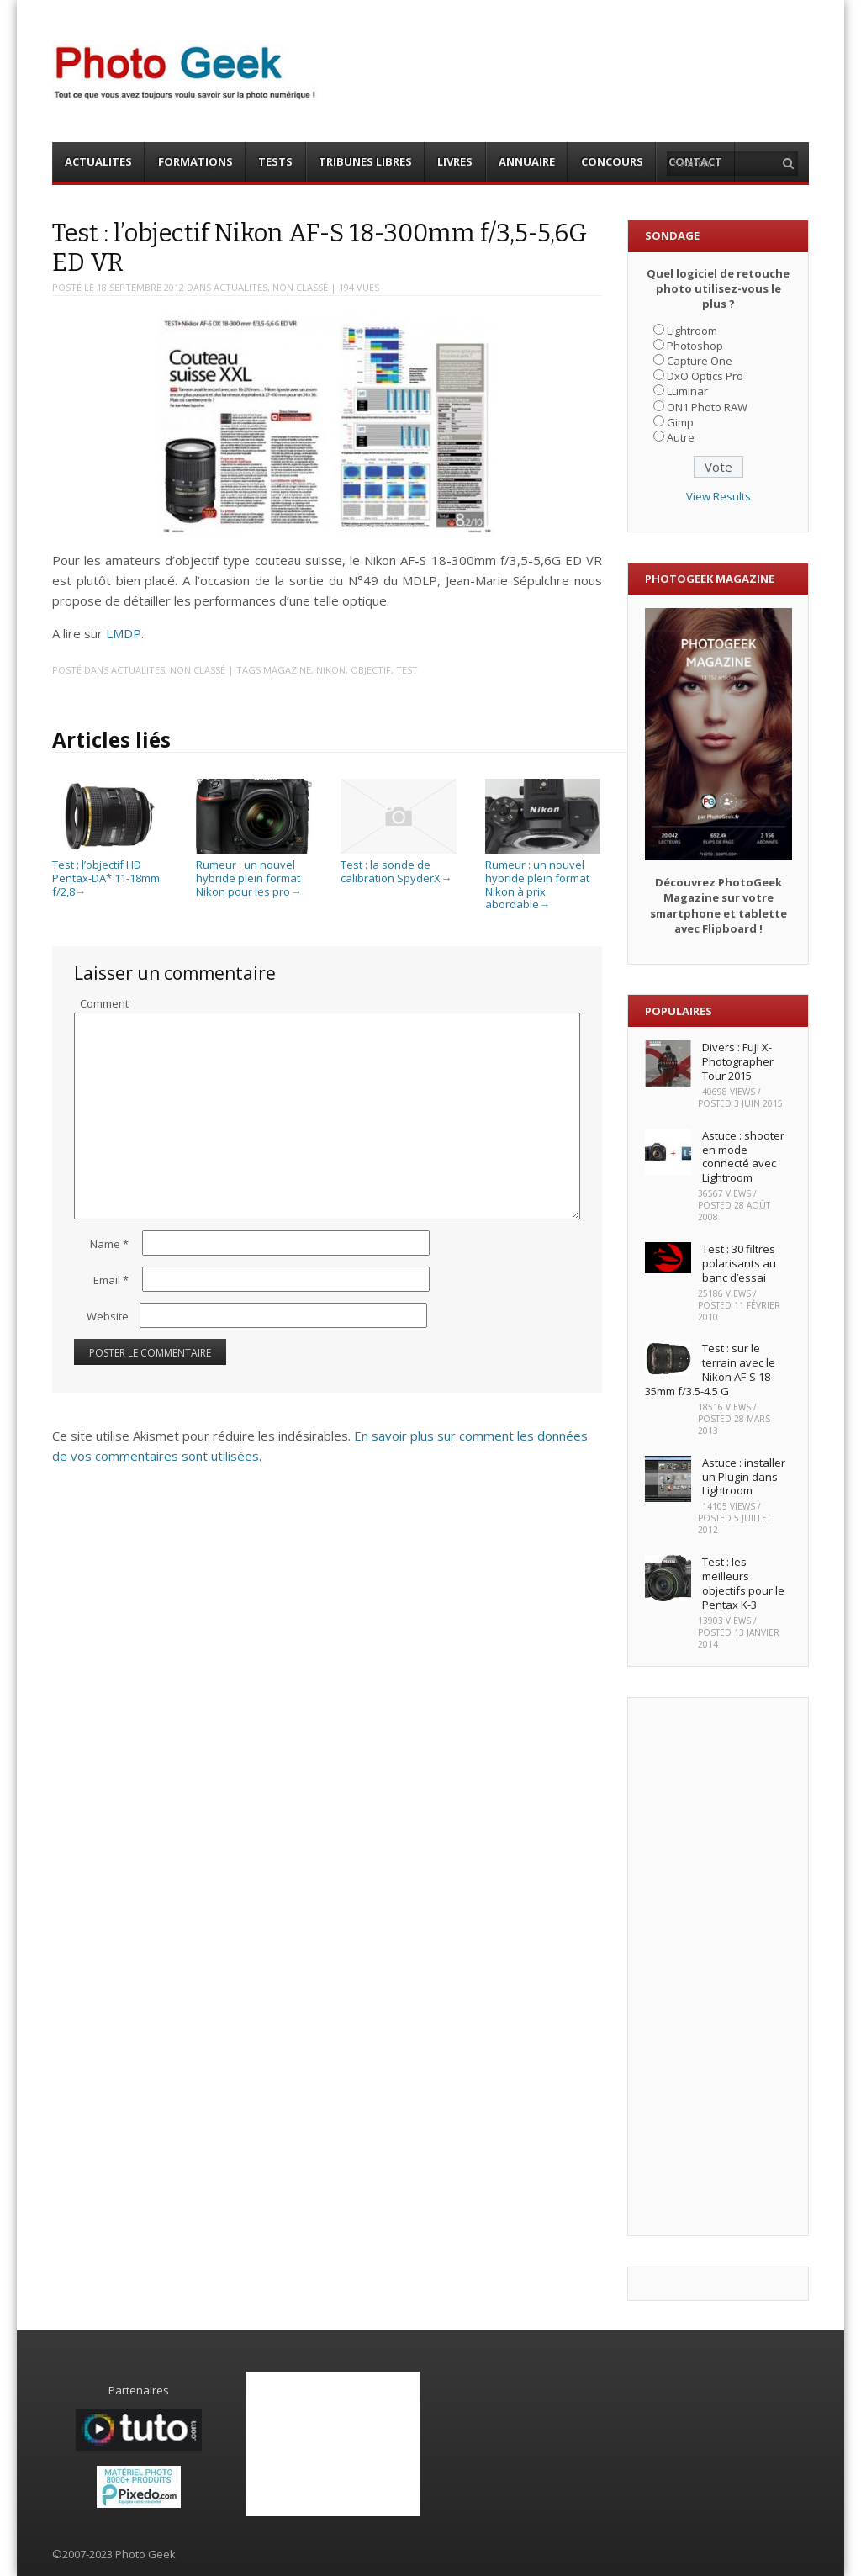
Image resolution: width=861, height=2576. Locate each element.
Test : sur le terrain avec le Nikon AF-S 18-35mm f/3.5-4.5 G (710, 1370)
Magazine (287, 670)
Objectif (371, 670)
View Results (718, 496)
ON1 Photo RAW (707, 407)
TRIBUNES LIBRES (365, 161)
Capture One (699, 360)
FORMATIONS (195, 161)
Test (407, 670)
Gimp (680, 422)
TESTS (275, 161)
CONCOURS (612, 161)
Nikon (331, 670)
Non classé (300, 287)
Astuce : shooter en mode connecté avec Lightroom (743, 1157)
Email (111, 1280)
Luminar (687, 391)
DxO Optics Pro (705, 375)
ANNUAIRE (527, 161)
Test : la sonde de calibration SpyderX (398, 865)
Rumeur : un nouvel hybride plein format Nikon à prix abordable (542, 878)
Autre (681, 437)
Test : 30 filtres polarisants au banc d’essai (739, 1263)
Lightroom (692, 330)
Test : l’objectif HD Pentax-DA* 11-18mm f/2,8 (109, 871)
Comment (104, 1003)
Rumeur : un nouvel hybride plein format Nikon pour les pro (253, 871)
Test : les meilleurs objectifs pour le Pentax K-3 (743, 1583)
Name (109, 1243)
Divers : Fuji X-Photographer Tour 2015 (738, 1061)
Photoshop (695, 345)
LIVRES (455, 161)
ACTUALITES (98, 161)
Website (108, 1316)
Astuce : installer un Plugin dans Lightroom (743, 1477)
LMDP (123, 633)
